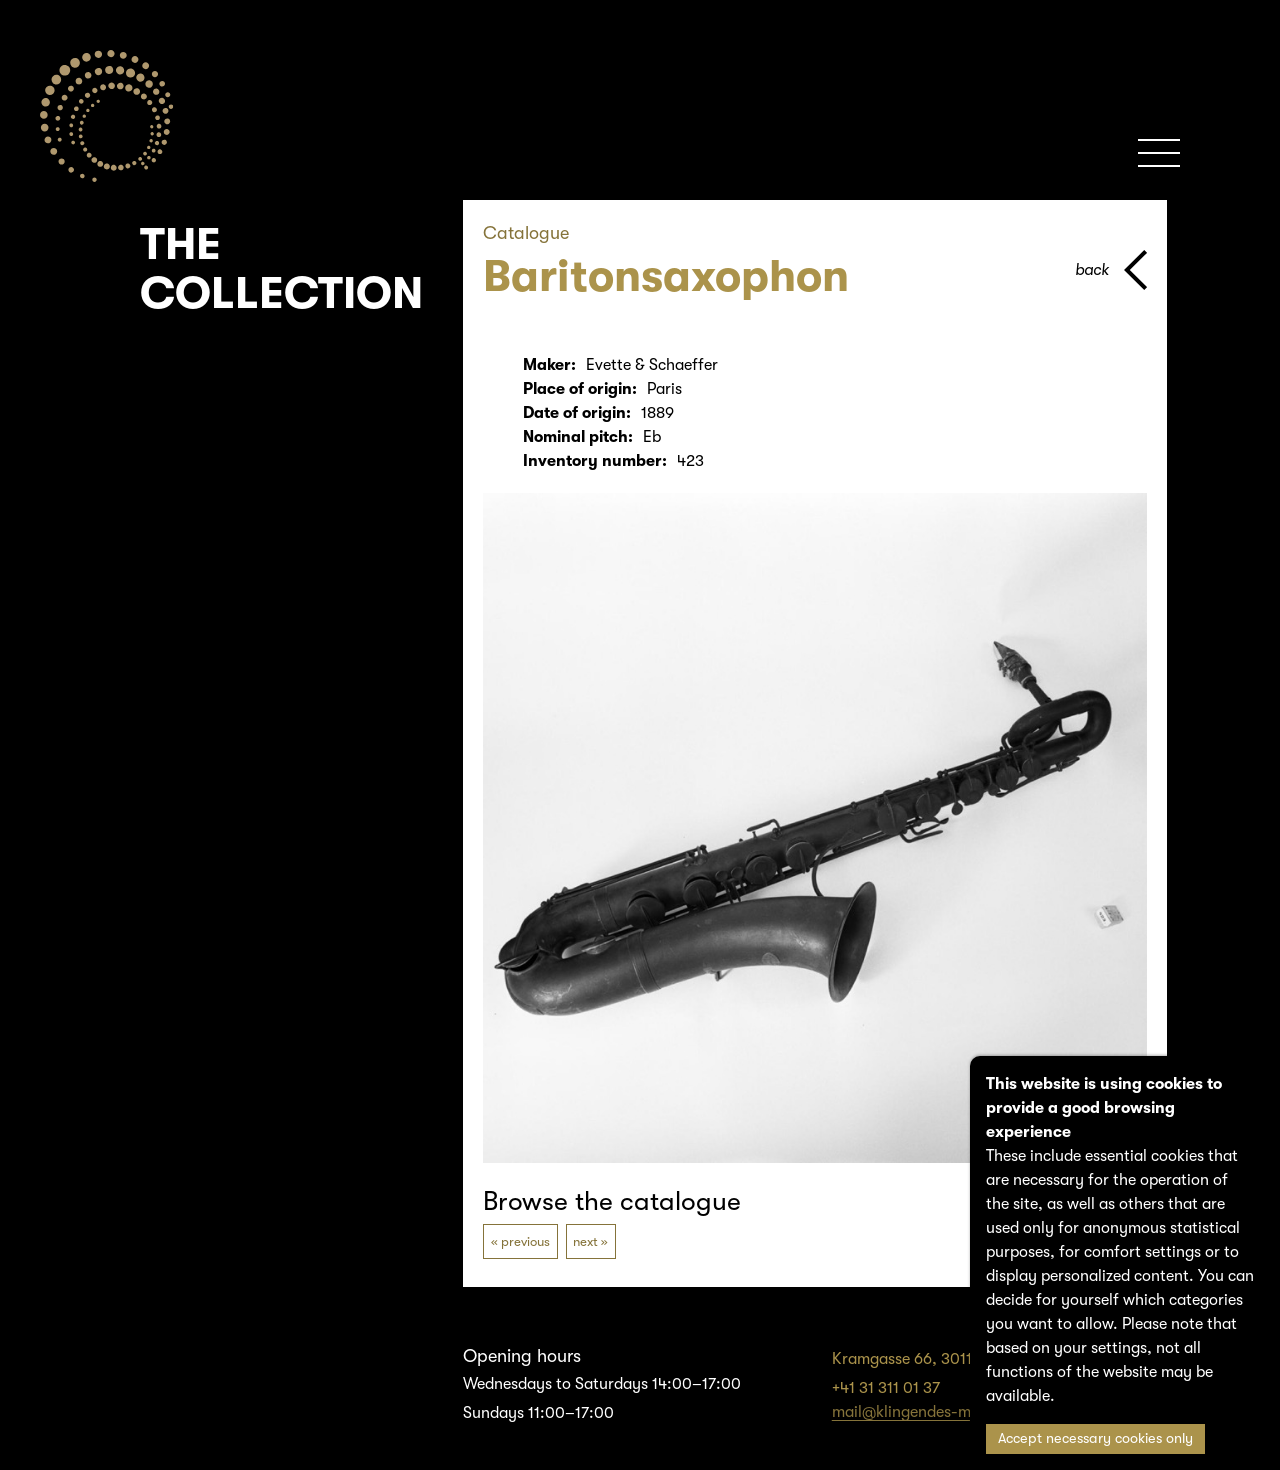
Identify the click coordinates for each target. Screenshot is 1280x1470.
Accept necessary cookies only (1095, 1438)
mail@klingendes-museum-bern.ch (955, 1412)
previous (525, 1241)
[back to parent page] (1111, 270)
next (585, 1241)
